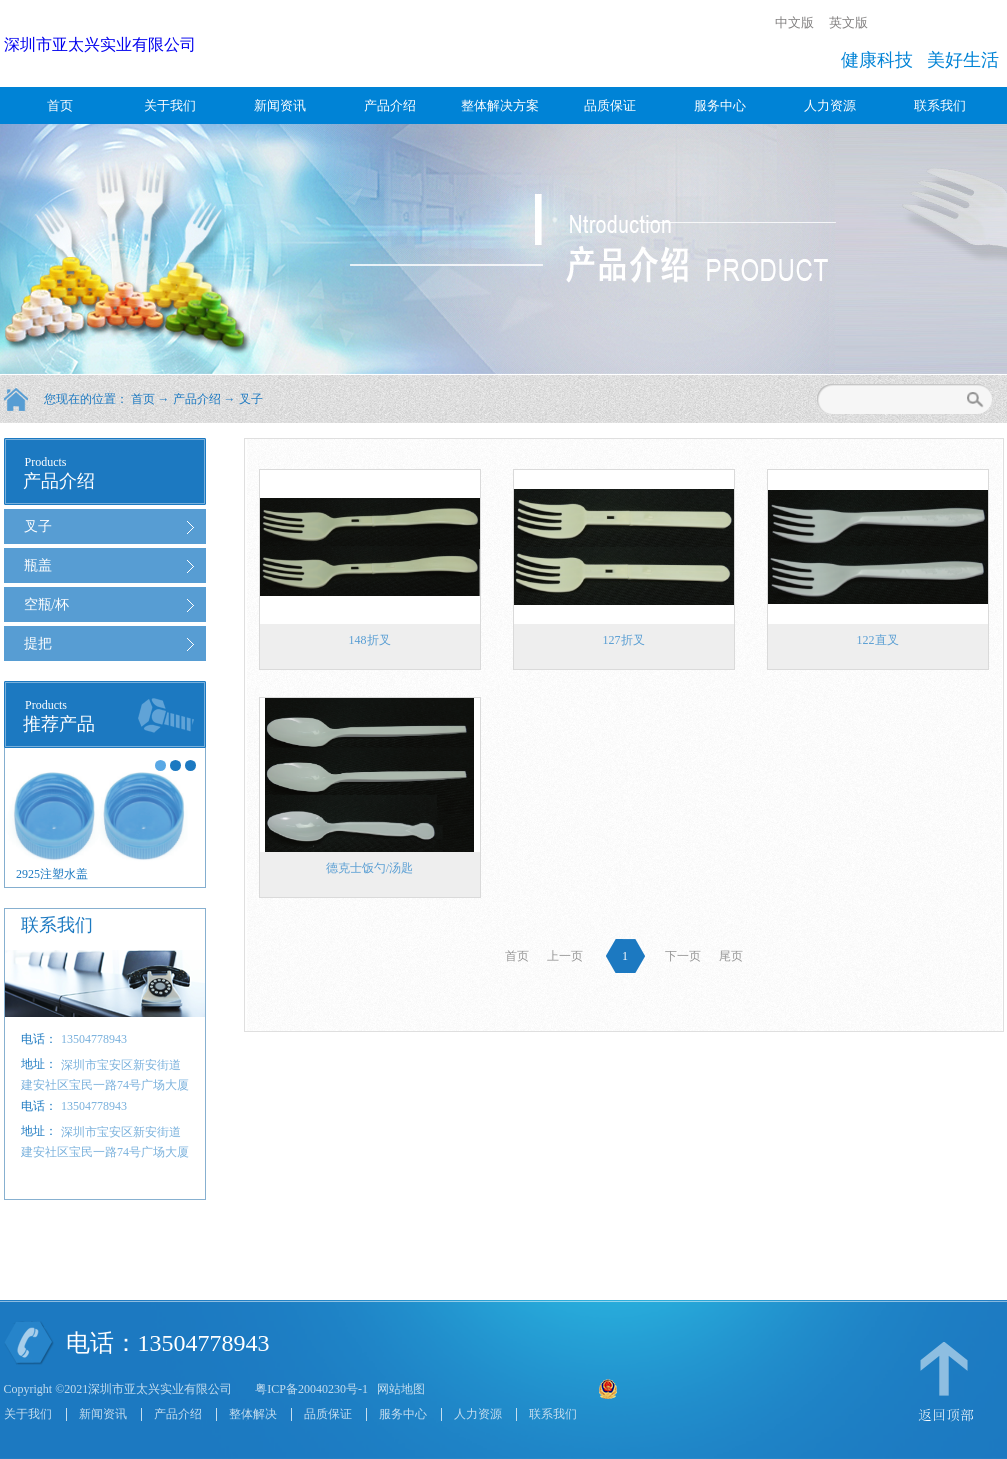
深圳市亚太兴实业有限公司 (100, 44)
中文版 (794, 22)
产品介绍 (197, 399)
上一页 (565, 956)
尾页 (731, 956)
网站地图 (398, 1389)
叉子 (251, 399)
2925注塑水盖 (52, 874)
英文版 (848, 22)
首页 (60, 105)
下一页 (683, 956)
